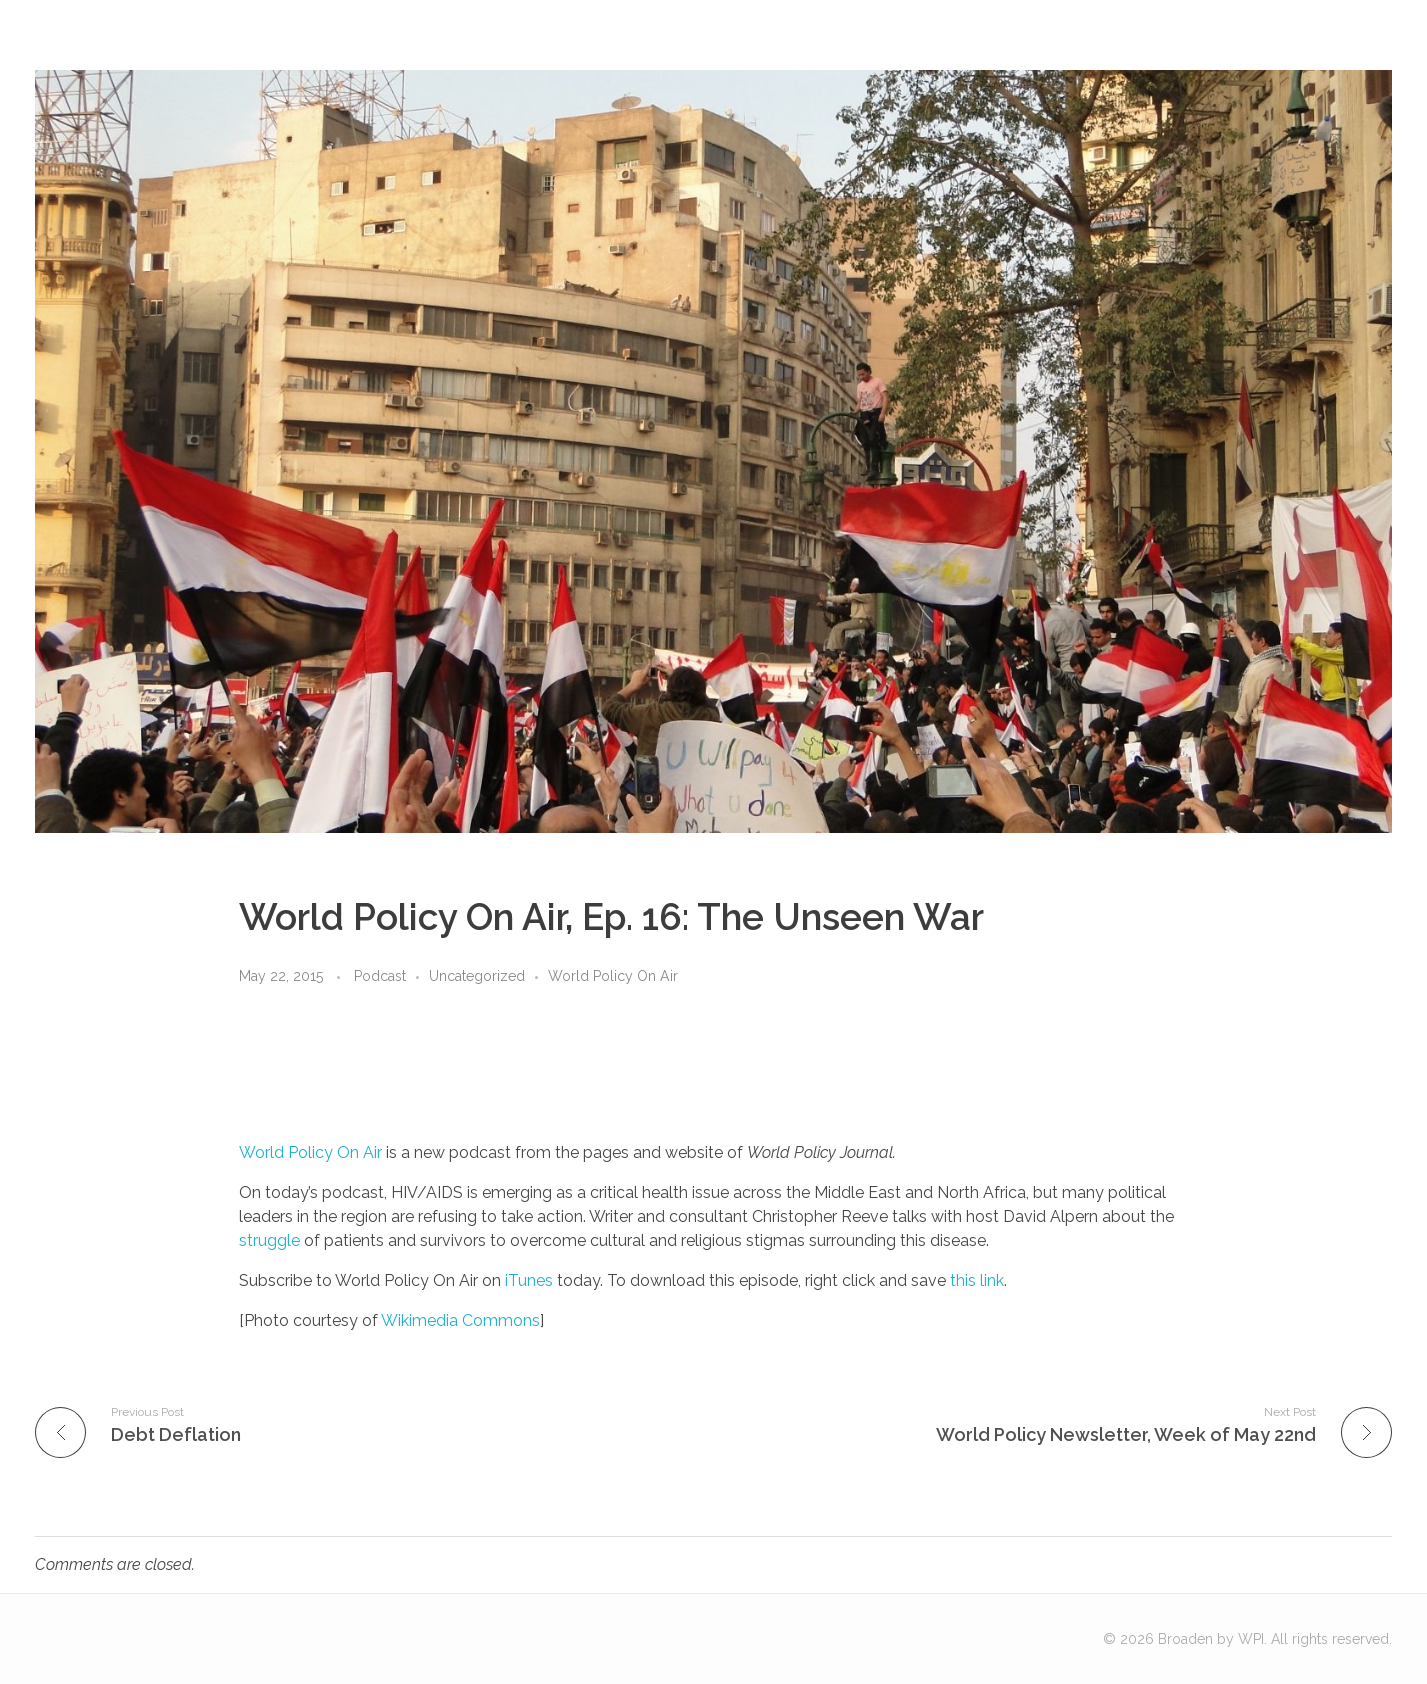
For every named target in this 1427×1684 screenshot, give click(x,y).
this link (977, 1280)
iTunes (529, 1280)
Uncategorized (477, 976)
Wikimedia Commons (460, 1320)
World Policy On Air (613, 976)
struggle (269, 1240)
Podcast (380, 976)
